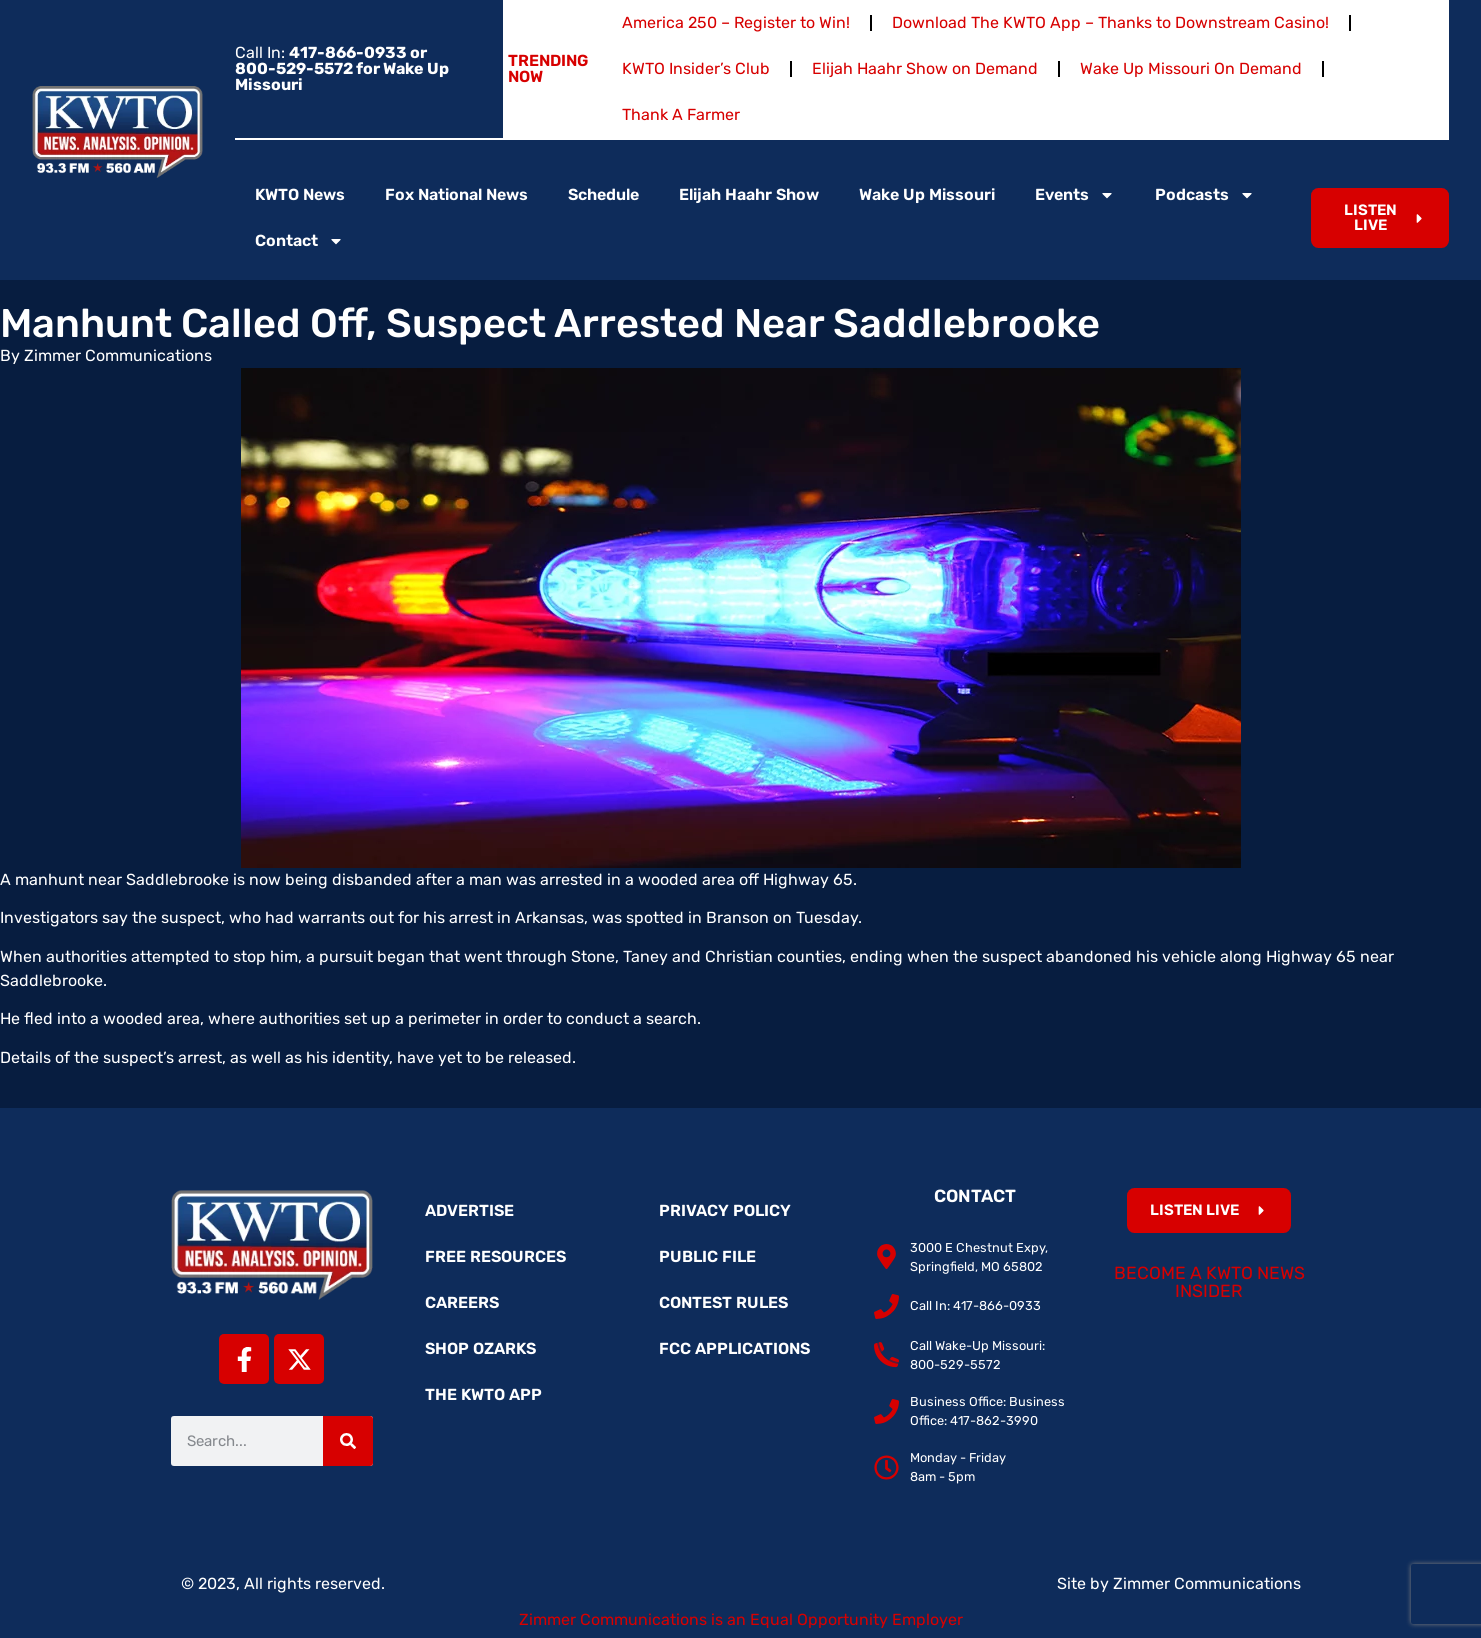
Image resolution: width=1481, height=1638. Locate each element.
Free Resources (495, 1256)
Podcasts (1205, 195)
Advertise (469, 1210)
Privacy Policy (725, 1210)
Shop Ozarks (480, 1348)
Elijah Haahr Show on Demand (925, 68)
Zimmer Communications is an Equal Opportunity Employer (741, 1619)
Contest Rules (723, 1302)
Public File (707, 1256)
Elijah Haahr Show (749, 194)
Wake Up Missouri (927, 194)
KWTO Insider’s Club (696, 68)
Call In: (342, 68)
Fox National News (456, 194)
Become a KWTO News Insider (1209, 1282)
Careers (462, 1302)
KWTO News (300, 194)
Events (1075, 195)
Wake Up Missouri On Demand (1191, 68)
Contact (299, 241)
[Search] (348, 1441)
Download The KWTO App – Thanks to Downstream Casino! (1110, 22)
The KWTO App (483, 1394)
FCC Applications (734, 1348)
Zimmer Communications (1207, 1583)
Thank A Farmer (681, 114)
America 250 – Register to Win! (736, 22)
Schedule (603, 194)
